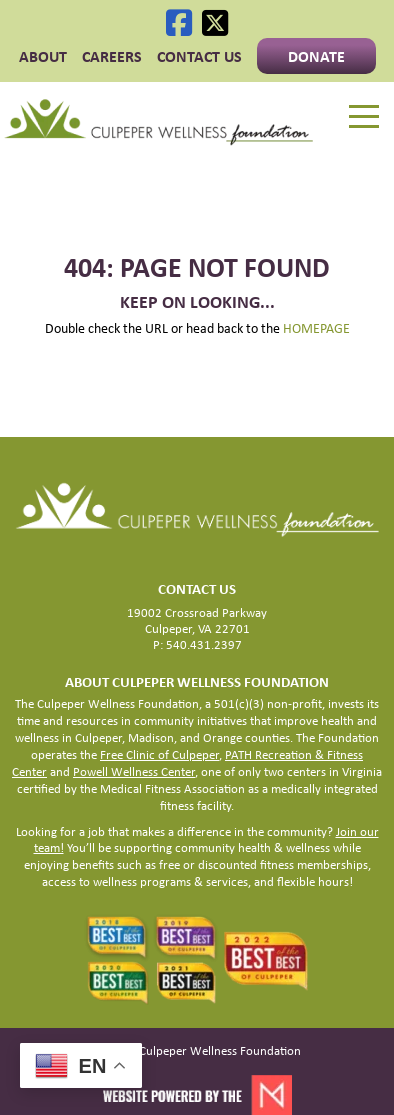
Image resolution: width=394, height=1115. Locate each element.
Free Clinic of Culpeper (159, 754)
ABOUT (43, 56)
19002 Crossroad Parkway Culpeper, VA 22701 (197, 620)
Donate (316, 56)
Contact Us (199, 56)
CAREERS (112, 56)
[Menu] (364, 117)
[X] (215, 23)
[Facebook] (179, 23)
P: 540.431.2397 (197, 644)
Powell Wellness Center (134, 771)
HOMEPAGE (316, 328)
